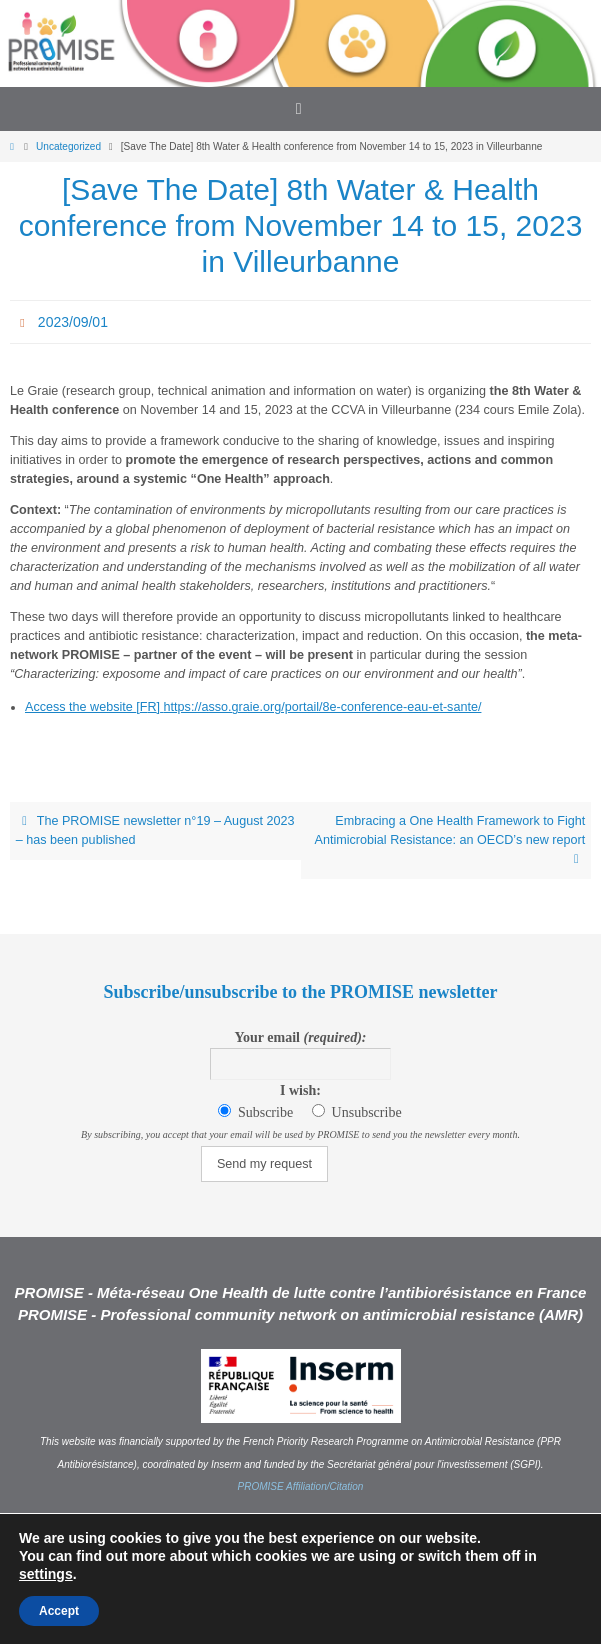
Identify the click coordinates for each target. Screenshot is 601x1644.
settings (46, 1574)
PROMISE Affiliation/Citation (301, 1486)
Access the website (80, 707)
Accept (59, 1611)
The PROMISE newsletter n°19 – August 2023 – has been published (155, 830)
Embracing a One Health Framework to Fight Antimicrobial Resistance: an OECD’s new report (450, 840)
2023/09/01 (73, 322)
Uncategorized (68, 146)
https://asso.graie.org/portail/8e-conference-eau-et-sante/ (323, 707)
